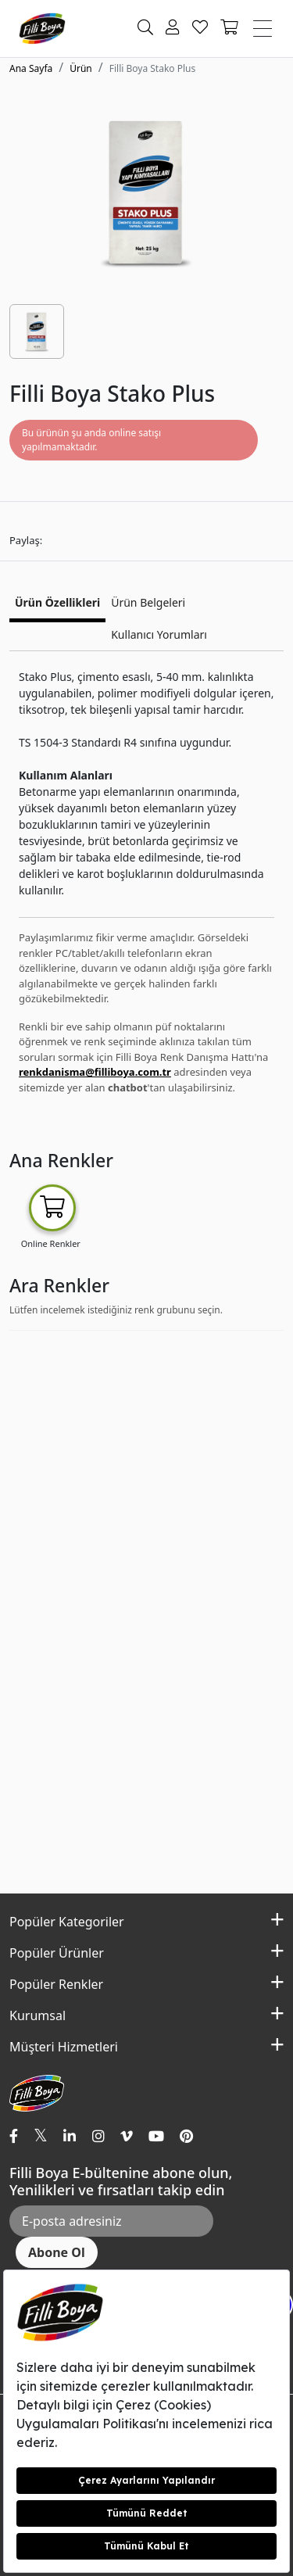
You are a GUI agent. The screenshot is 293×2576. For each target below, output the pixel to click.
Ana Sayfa (30, 68)
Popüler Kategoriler (66, 1921)
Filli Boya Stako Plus (152, 68)
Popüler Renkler (56, 1984)
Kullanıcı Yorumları (159, 634)
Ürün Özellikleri (57, 602)
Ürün (81, 68)
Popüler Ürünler (56, 1953)
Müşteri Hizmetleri (63, 2046)
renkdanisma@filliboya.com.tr (95, 1072)
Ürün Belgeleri (148, 602)
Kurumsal (37, 2015)
